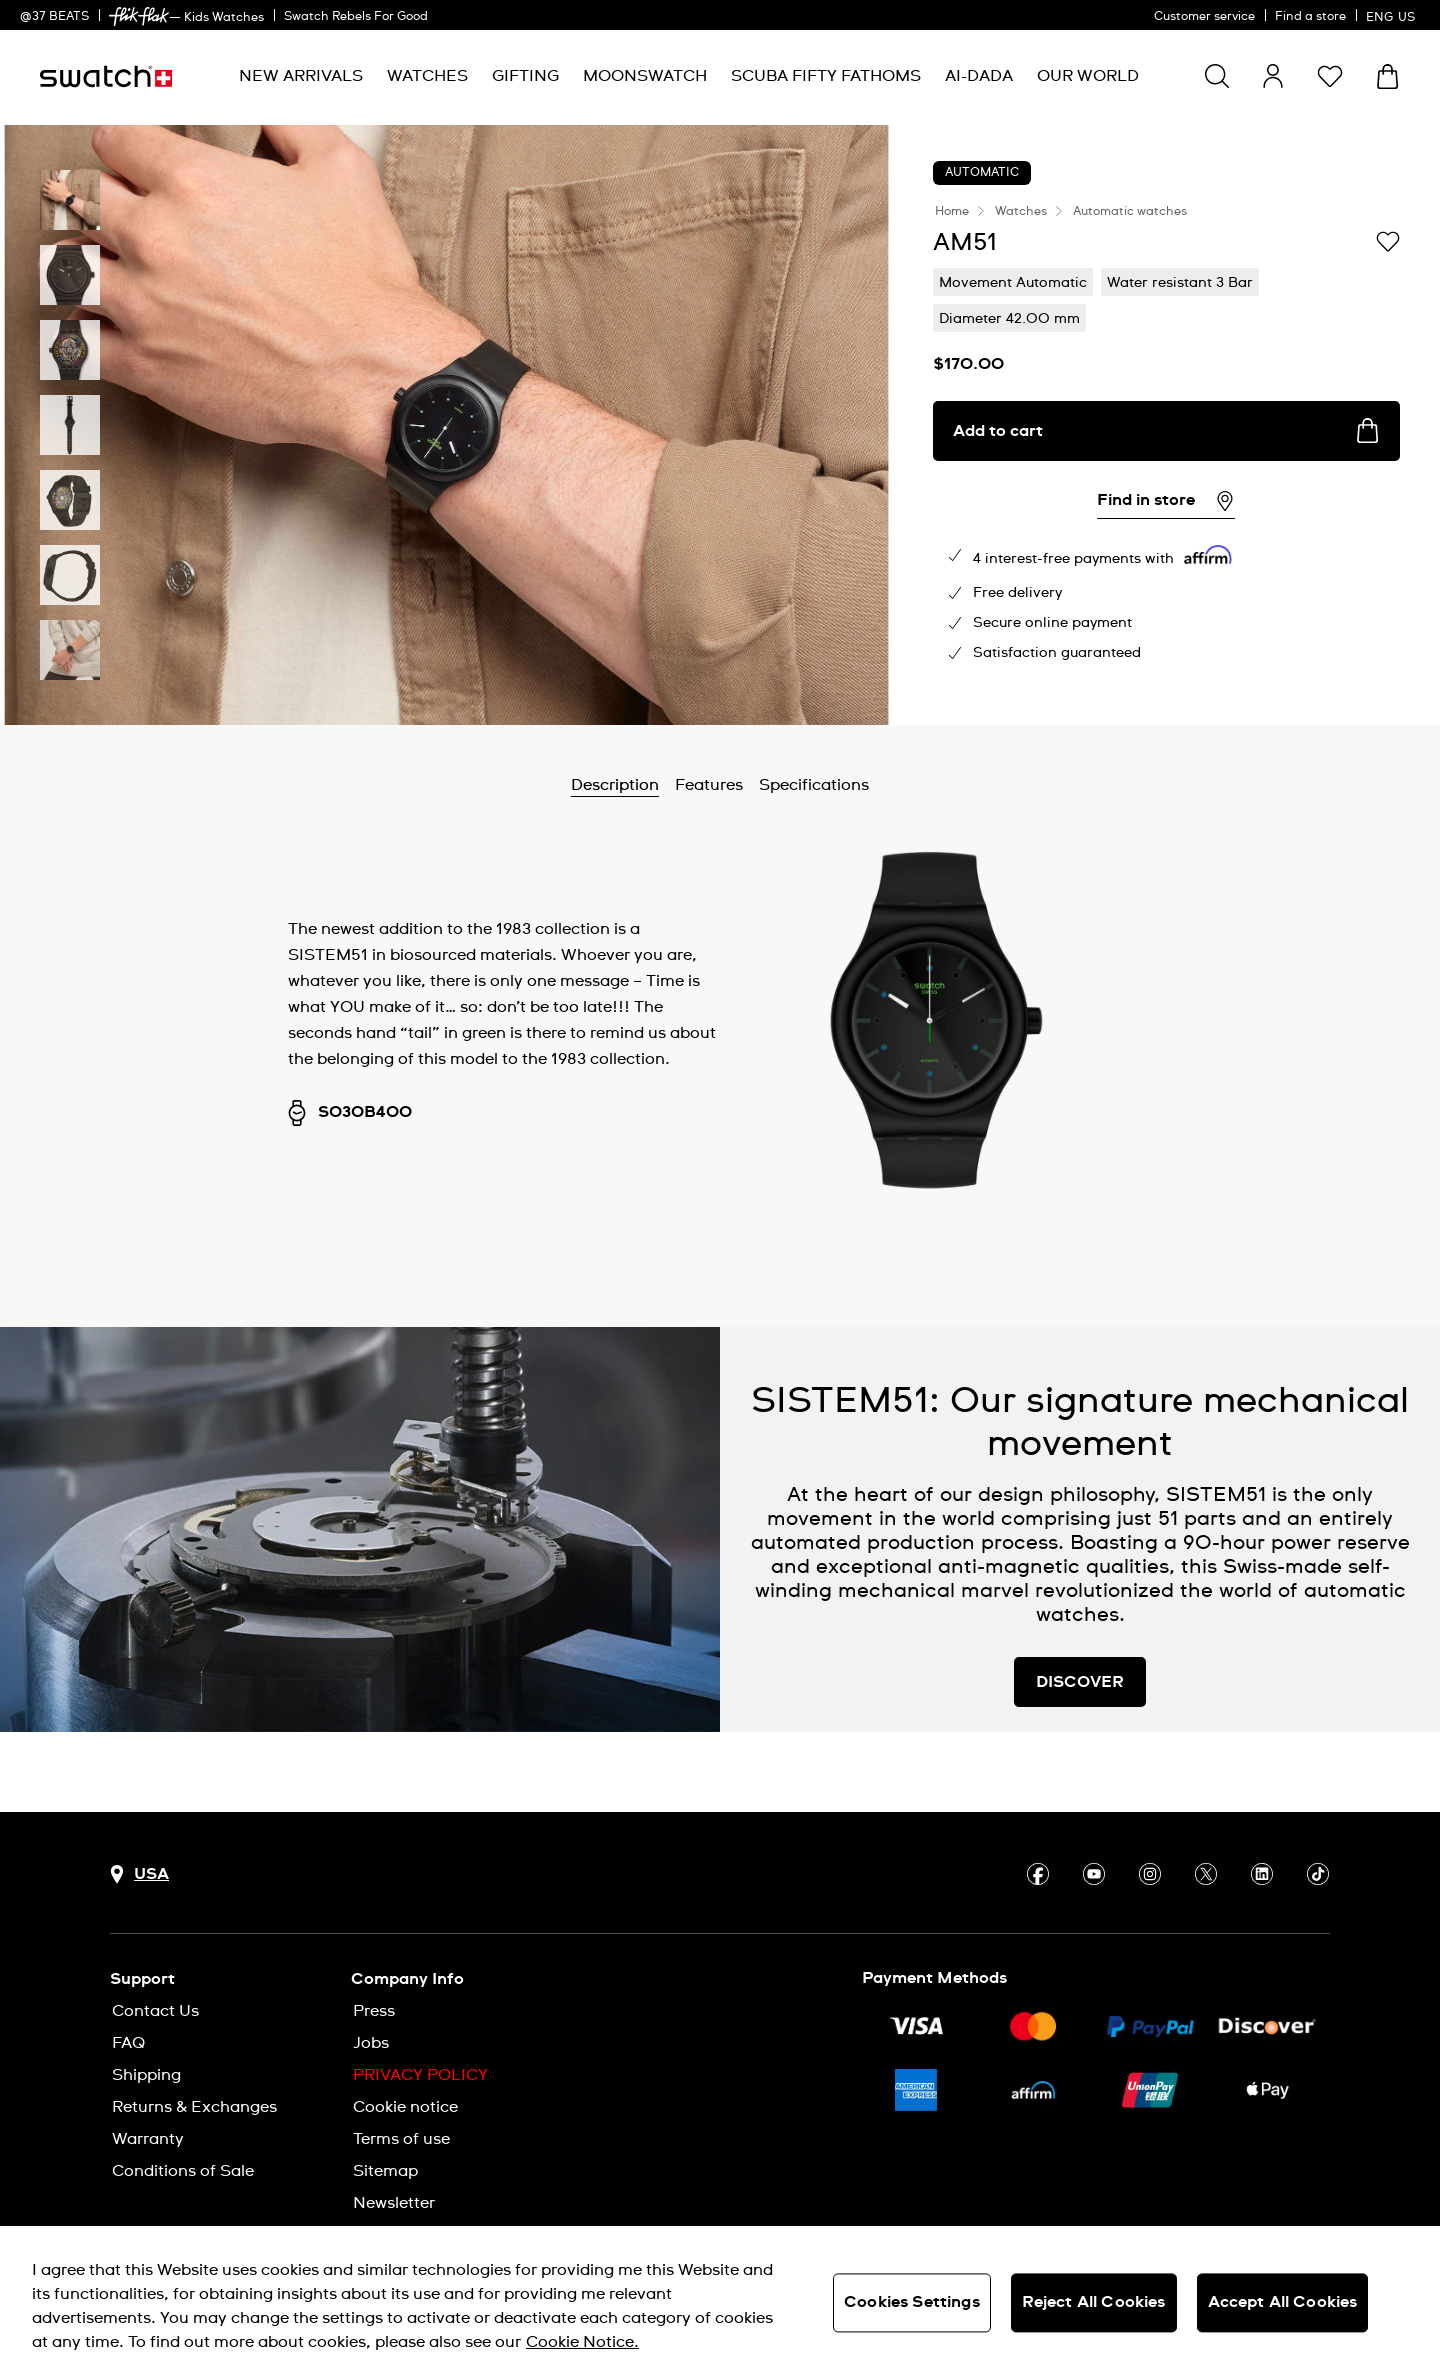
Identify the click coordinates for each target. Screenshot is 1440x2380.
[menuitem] (301, 76)
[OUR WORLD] (1088, 76)
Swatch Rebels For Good (356, 17)
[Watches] (427, 76)
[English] (1393, 15)
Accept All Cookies (1283, 2302)
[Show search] (1217, 76)
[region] (720, 2303)
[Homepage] (106, 76)
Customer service (1204, 17)
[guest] (1273, 76)
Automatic (982, 173)
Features (709, 785)
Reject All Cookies (1094, 2302)
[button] (1330, 76)
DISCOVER (1080, 1682)
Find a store (1310, 17)
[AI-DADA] (979, 76)
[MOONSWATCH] (645, 76)
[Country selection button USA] (139, 1874)
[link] (139, 16)
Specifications (814, 785)
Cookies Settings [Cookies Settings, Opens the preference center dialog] (912, 2302)
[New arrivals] (301, 76)
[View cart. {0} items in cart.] (1387, 76)
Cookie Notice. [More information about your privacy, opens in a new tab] (582, 2342)
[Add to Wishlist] (1388, 241)
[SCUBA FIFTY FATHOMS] (826, 76)
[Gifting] (525, 76)
